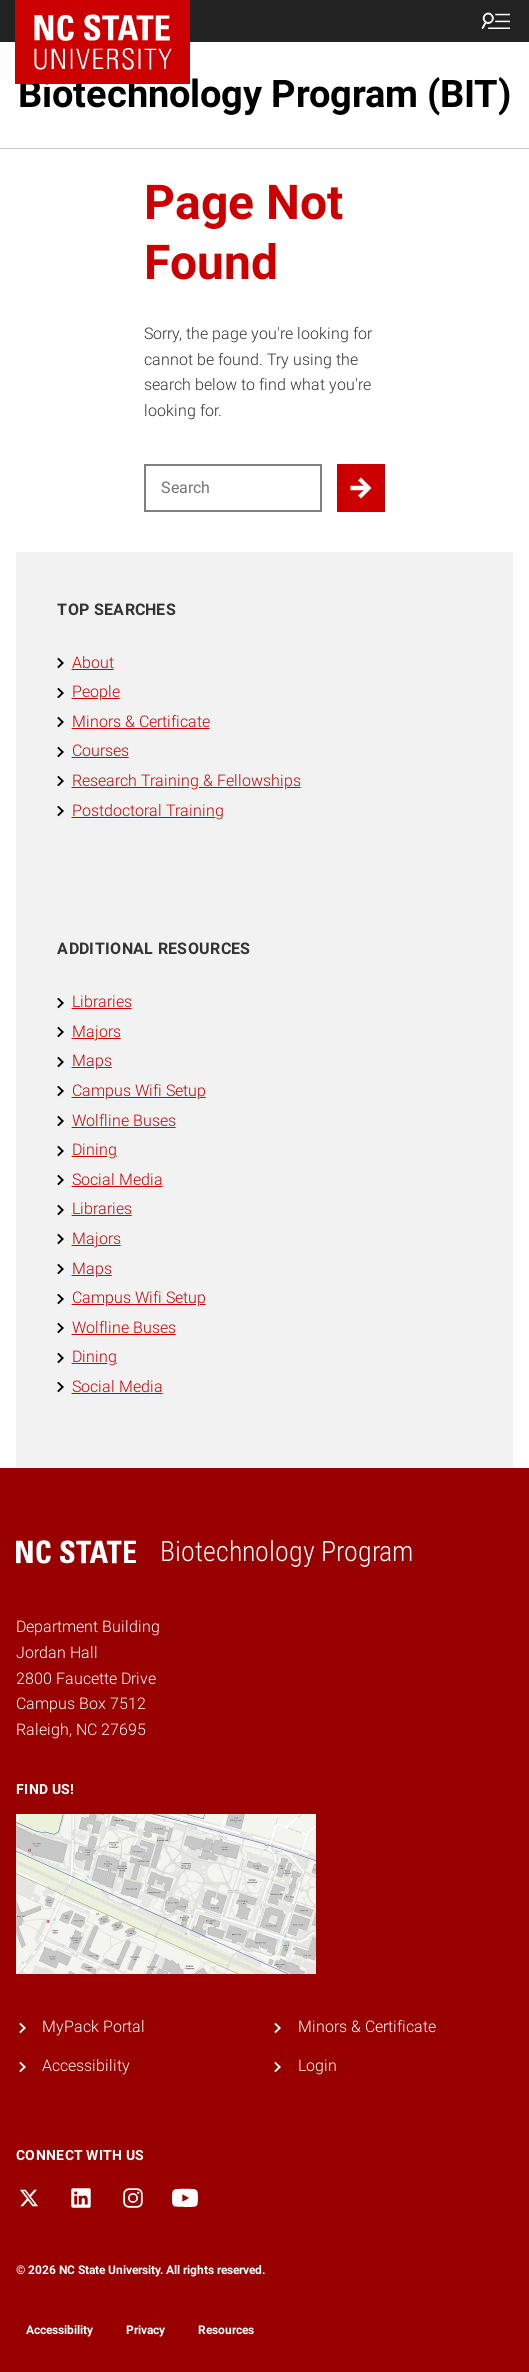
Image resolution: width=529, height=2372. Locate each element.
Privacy (145, 2330)
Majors (96, 1031)
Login (317, 2065)
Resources (226, 2330)
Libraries (102, 1001)
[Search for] (233, 488)
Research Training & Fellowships (186, 780)
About (93, 662)
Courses (100, 750)
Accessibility (86, 2065)
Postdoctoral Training (148, 810)
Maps (92, 1060)
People (96, 691)
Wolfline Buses (124, 1120)
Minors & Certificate (141, 721)
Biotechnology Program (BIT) (264, 94)
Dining (94, 1149)
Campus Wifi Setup (139, 1090)
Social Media (117, 1179)
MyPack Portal (93, 2026)
